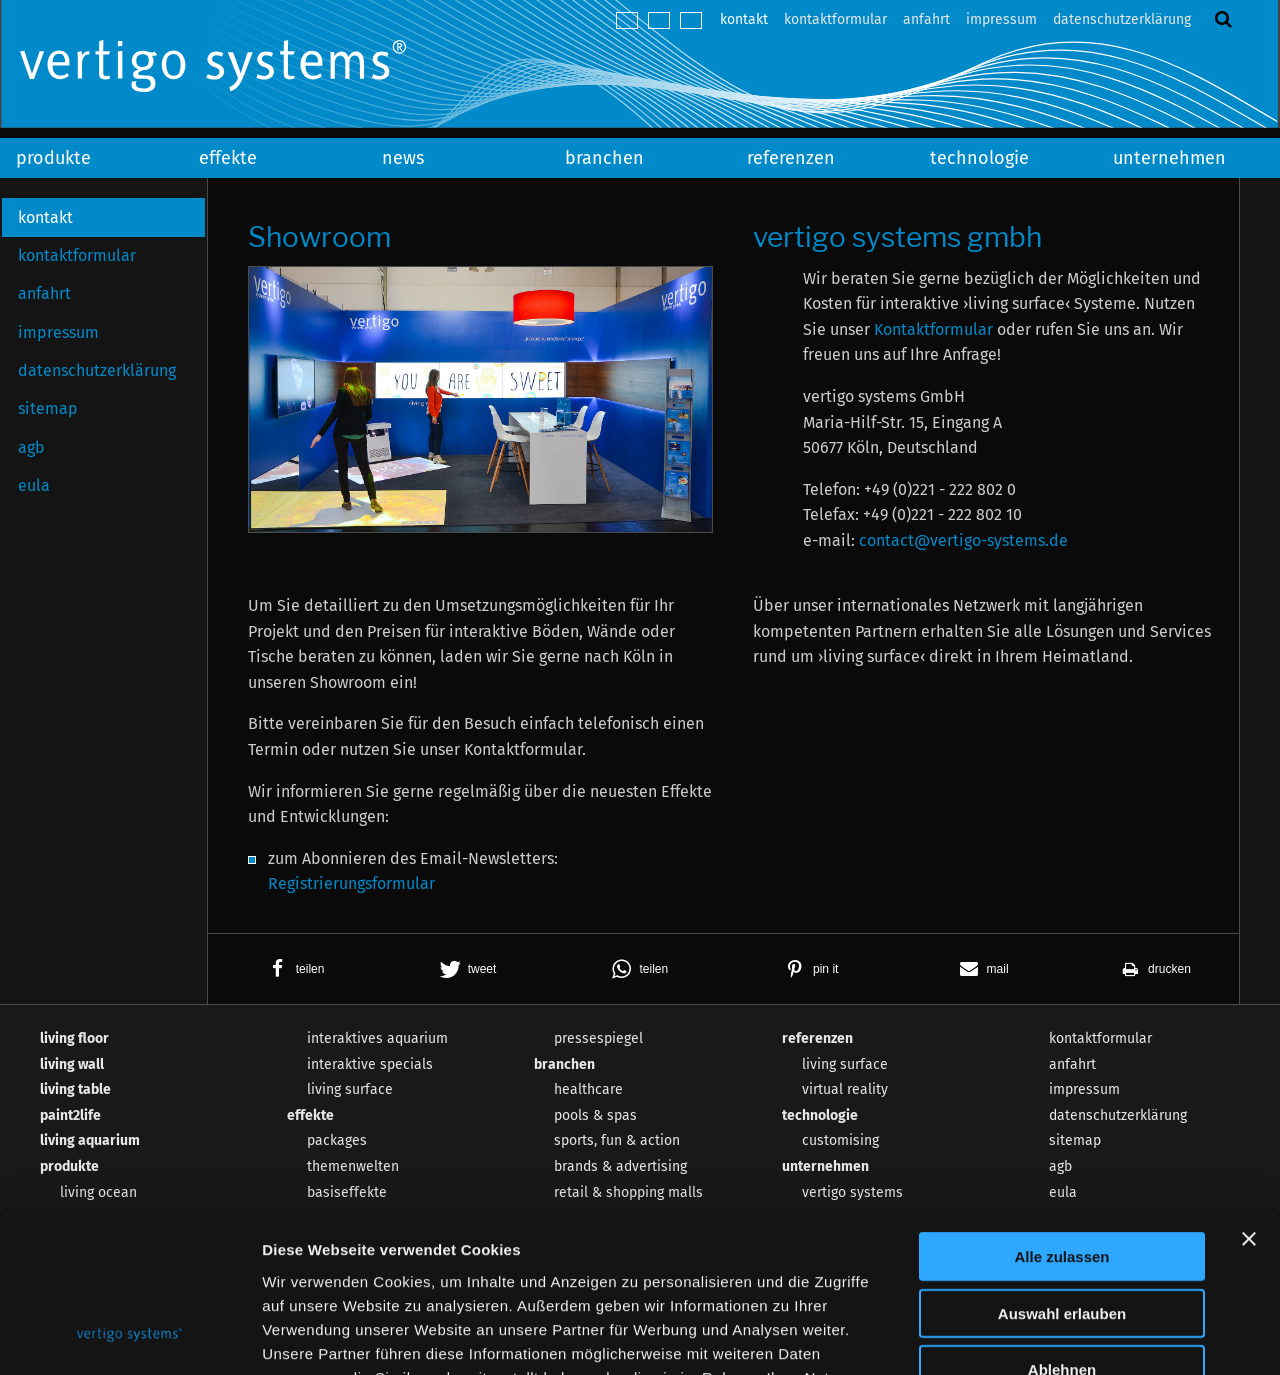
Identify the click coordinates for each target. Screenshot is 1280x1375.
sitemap (48, 408)
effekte (228, 158)
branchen (604, 158)
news (403, 158)
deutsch (627, 20)
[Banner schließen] (1249, 1093)
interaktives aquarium (377, 1038)
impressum (1001, 19)
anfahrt (926, 19)
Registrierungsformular (351, 883)
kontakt (744, 19)
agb (31, 447)
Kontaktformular (933, 329)
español (691, 20)
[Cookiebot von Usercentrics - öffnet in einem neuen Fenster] (129, 1336)
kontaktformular (835, 19)
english (659, 20)
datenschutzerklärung (1122, 19)
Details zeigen (1063, 1335)
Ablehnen (1062, 1223)
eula (34, 485)
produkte (53, 158)
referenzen (791, 158)
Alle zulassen (1061, 1110)
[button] (294, 969)
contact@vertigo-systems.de (963, 540)
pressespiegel (598, 1038)
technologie (979, 158)
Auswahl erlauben (1062, 1167)
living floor (74, 1038)
